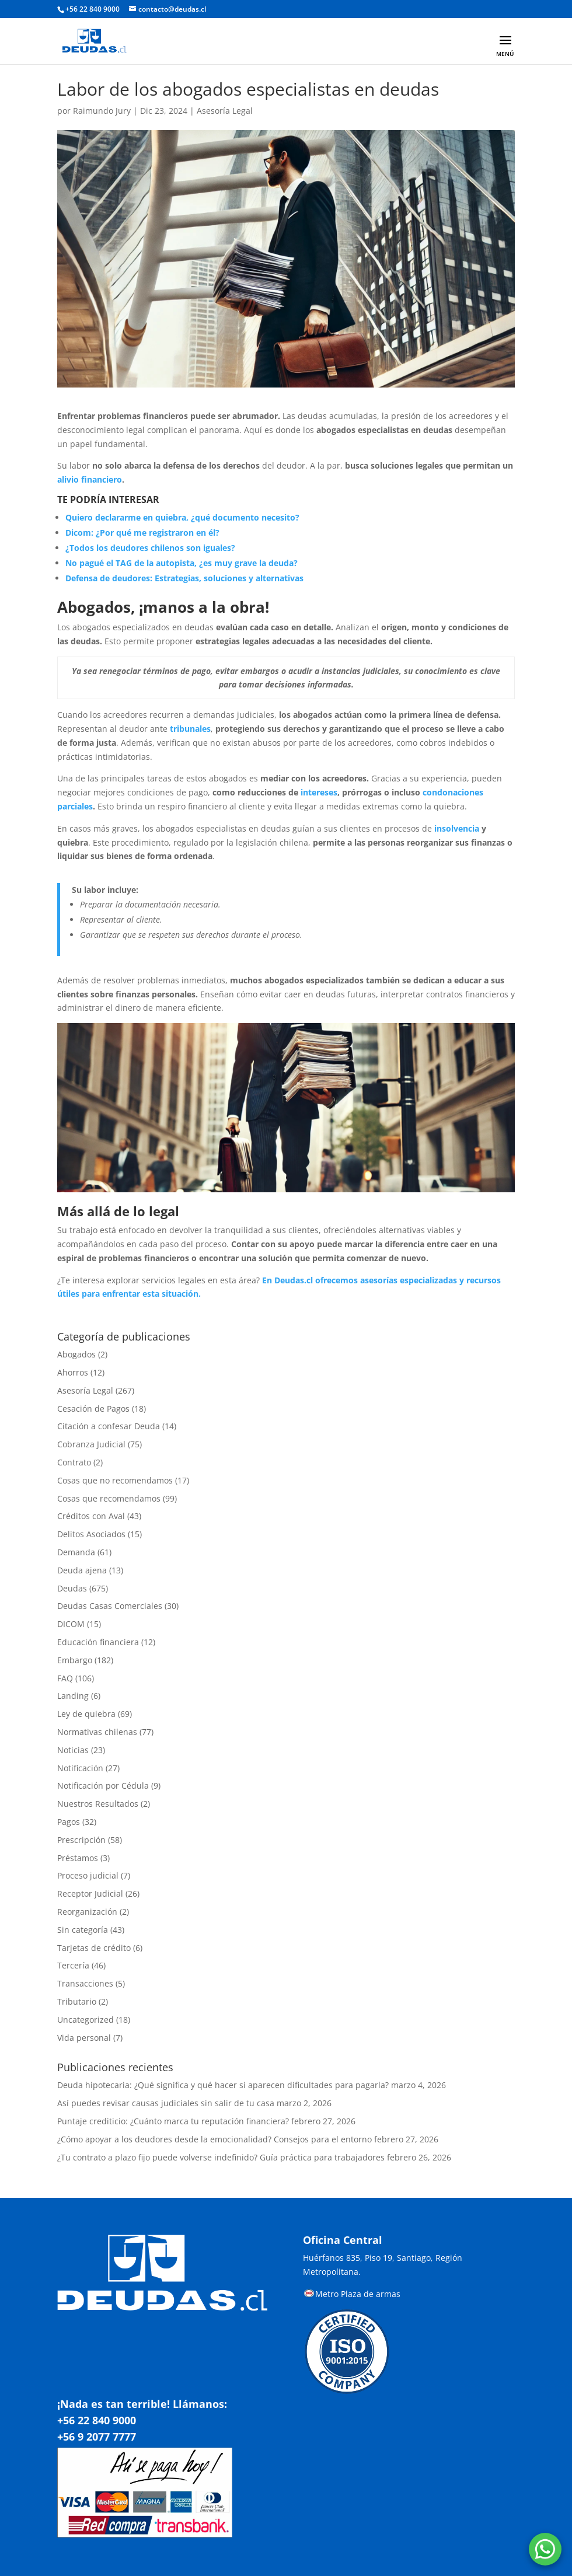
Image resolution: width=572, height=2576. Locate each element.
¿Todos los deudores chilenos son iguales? (150, 547)
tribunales (190, 728)
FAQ (65, 1678)
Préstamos (77, 1857)
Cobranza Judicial (91, 1444)
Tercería (73, 1965)
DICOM (71, 1623)
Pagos (68, 1821)
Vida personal (84, 2037)
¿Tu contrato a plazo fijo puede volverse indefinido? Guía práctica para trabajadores (221, 2157)
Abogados (76, 1354)
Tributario (76, 2001)
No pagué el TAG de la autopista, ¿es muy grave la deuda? (181, 562)
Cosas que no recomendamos (115, 1480)
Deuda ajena (82, 1570)
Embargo (74, 1660)
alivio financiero (89, 479)
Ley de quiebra (86, 1713)
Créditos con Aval (91, 1515)
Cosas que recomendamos (109, 1498)
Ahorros (72, 1372)
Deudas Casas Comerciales (109, 1605)
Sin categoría (82, 1929)
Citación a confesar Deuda (108, 1426)
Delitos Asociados (91, 1534)
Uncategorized (85, 2019)
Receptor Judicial (90, 1893)
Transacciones (85, 1983)
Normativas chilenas (97, 1731)
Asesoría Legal (225, 110)
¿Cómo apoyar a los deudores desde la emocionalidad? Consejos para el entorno (214, 2139)
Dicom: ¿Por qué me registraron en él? (142, 532)
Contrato (74, 1462)
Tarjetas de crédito (94, 1947)
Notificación (80, 1768)
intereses (319, 792)
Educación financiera (98, 1641)
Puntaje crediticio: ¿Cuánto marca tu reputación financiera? (173, 2121)
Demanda (76, 1552)
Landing (73, 1695)
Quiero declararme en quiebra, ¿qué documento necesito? (182, 517)
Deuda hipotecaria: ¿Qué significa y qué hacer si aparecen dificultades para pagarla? (223, 2084)
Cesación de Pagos (93, 1408)
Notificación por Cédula (103, 1785)
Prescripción (81, 1839)
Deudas (72, 1588)
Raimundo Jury (102, 110)
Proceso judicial (87, 1875)
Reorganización (87, 1911)
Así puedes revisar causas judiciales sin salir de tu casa (165, 2103)
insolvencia (456, 828)
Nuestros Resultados (97, 1803)
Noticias (73, 1749)
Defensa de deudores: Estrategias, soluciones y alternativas (184, 578)
